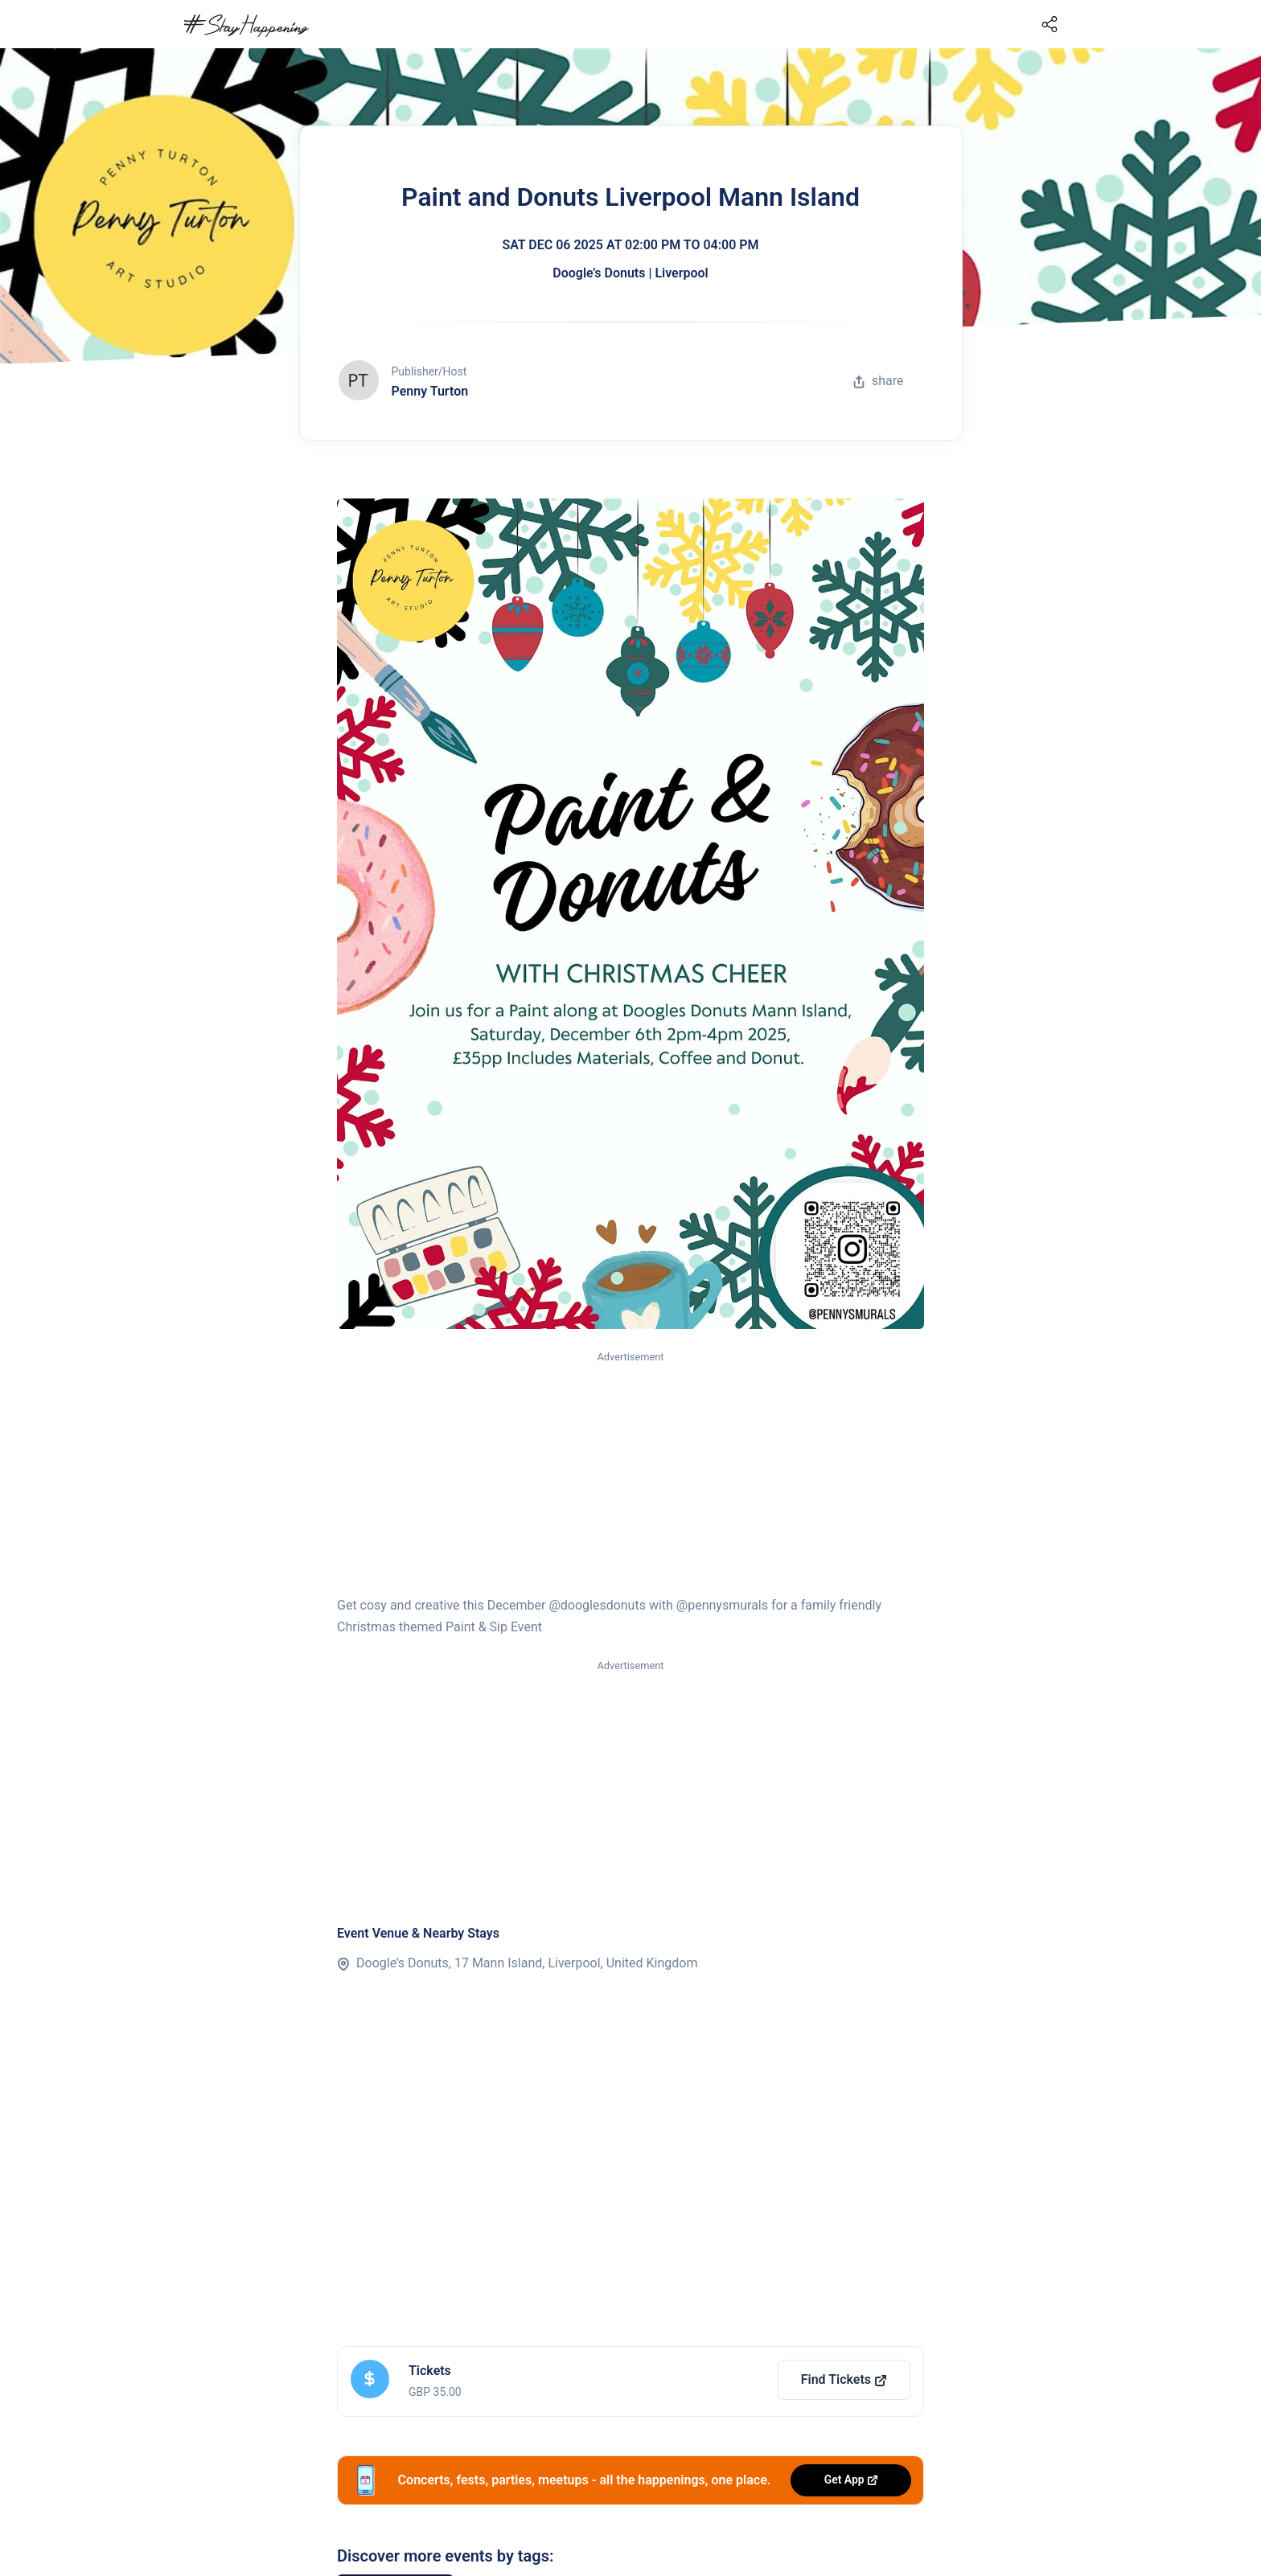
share (878, 380)
